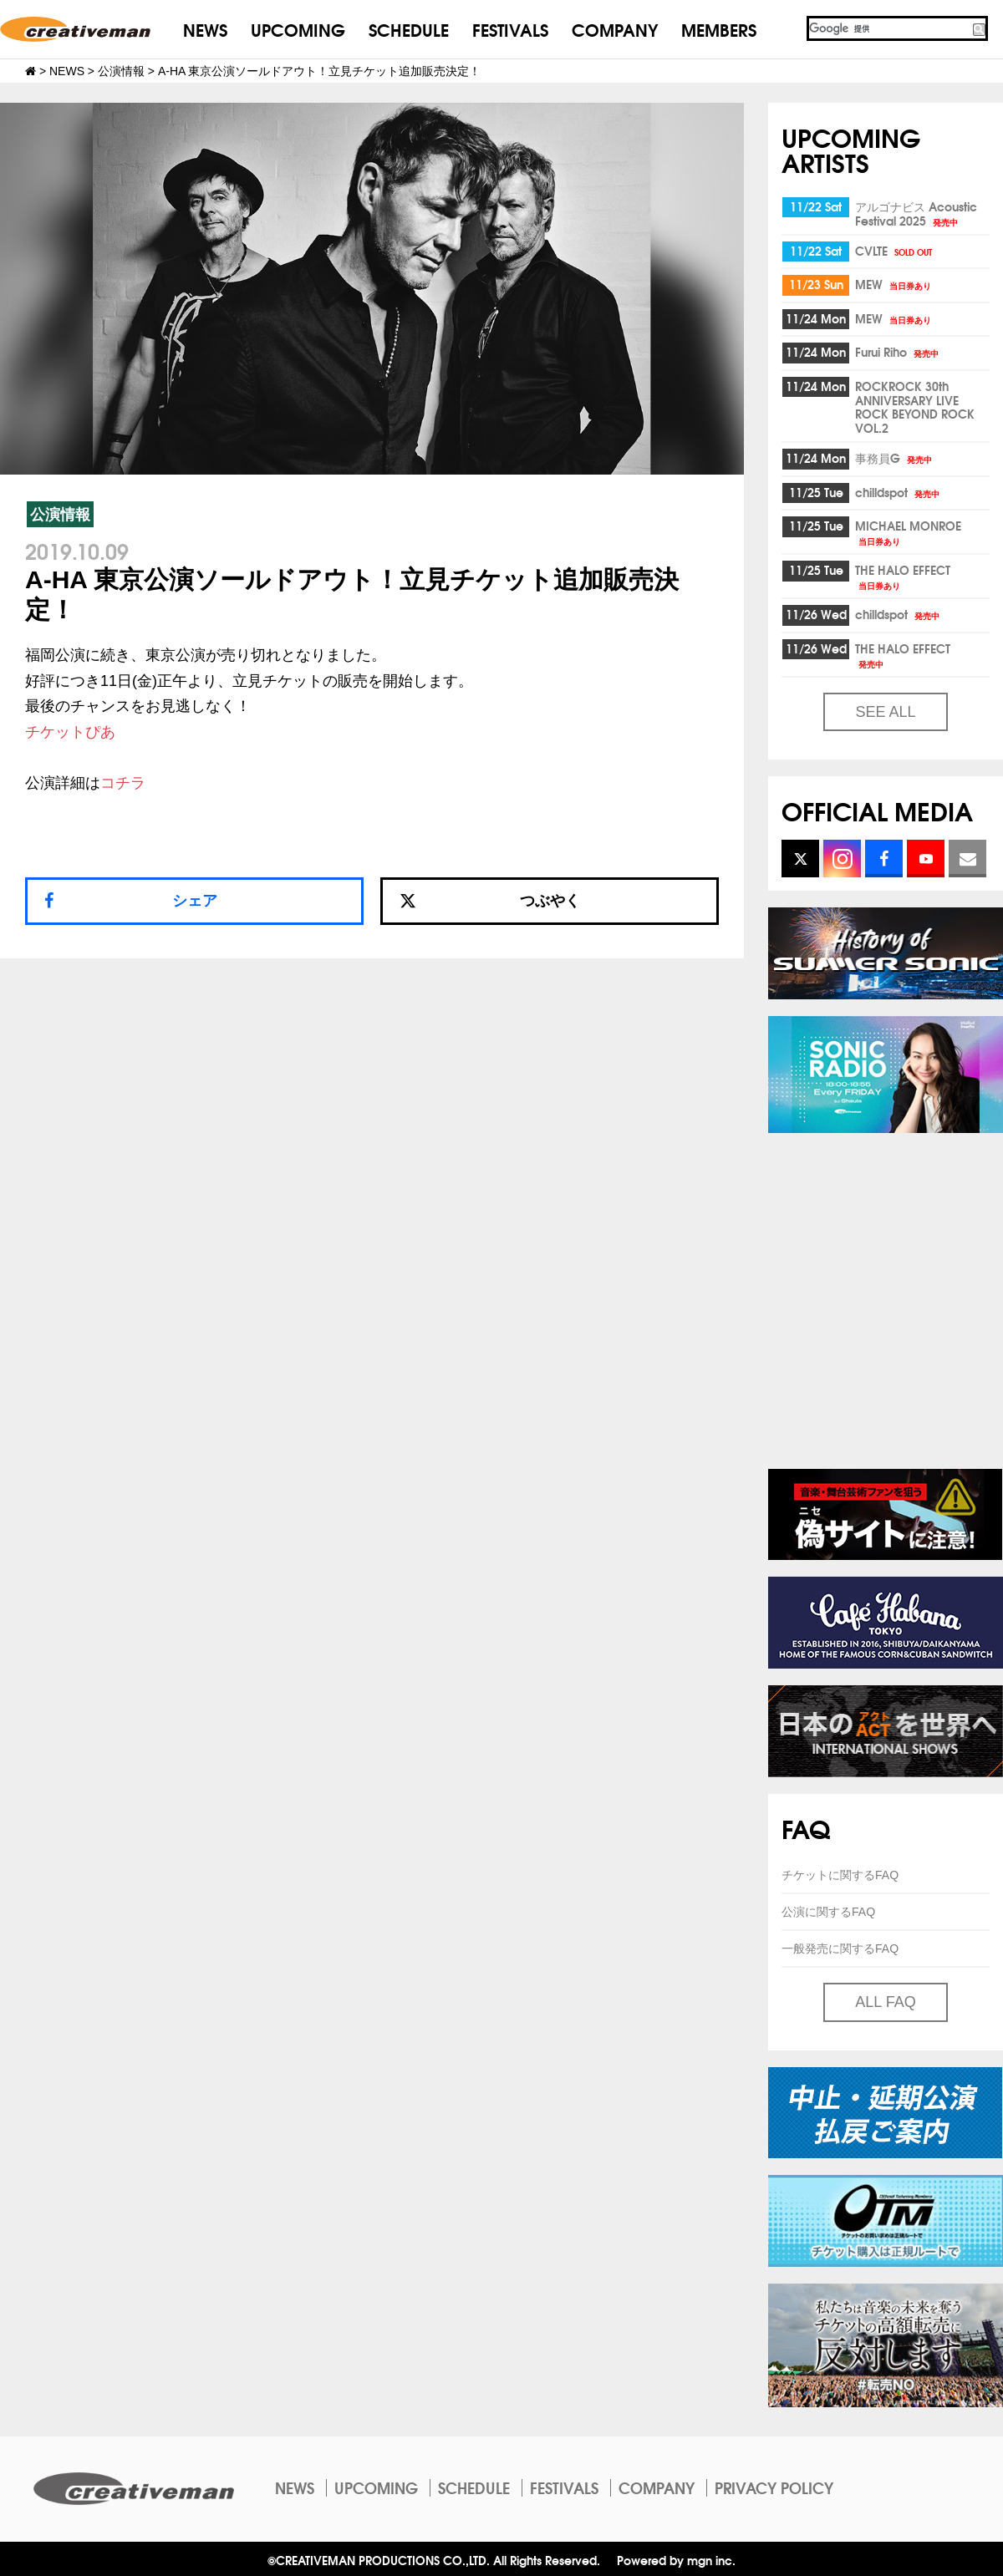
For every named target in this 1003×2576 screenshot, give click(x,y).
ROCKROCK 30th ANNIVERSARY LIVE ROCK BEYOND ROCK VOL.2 (915, 407)
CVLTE (894, 250)
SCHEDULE (409, 29)
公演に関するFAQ (828, 1911)
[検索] (888, 28)
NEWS (205, 29)
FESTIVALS (510, 29)
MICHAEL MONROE (908, 531)
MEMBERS (718, 29)
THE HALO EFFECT (902, 576)
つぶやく (490, 900)
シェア (194, 900)
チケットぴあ (70, 732)
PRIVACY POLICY (774, 2487)
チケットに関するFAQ (840, 1875)
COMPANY (615, 29)
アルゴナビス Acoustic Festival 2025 (916, 213)
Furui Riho (898, 352)
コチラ (122, 783)
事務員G (894, 458)
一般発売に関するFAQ (840, 1948)
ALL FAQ (885, 2002)
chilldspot (898, 492)
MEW (894, 284)
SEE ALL (885, 712)
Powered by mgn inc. (676, 2559)
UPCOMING (298, 29)
